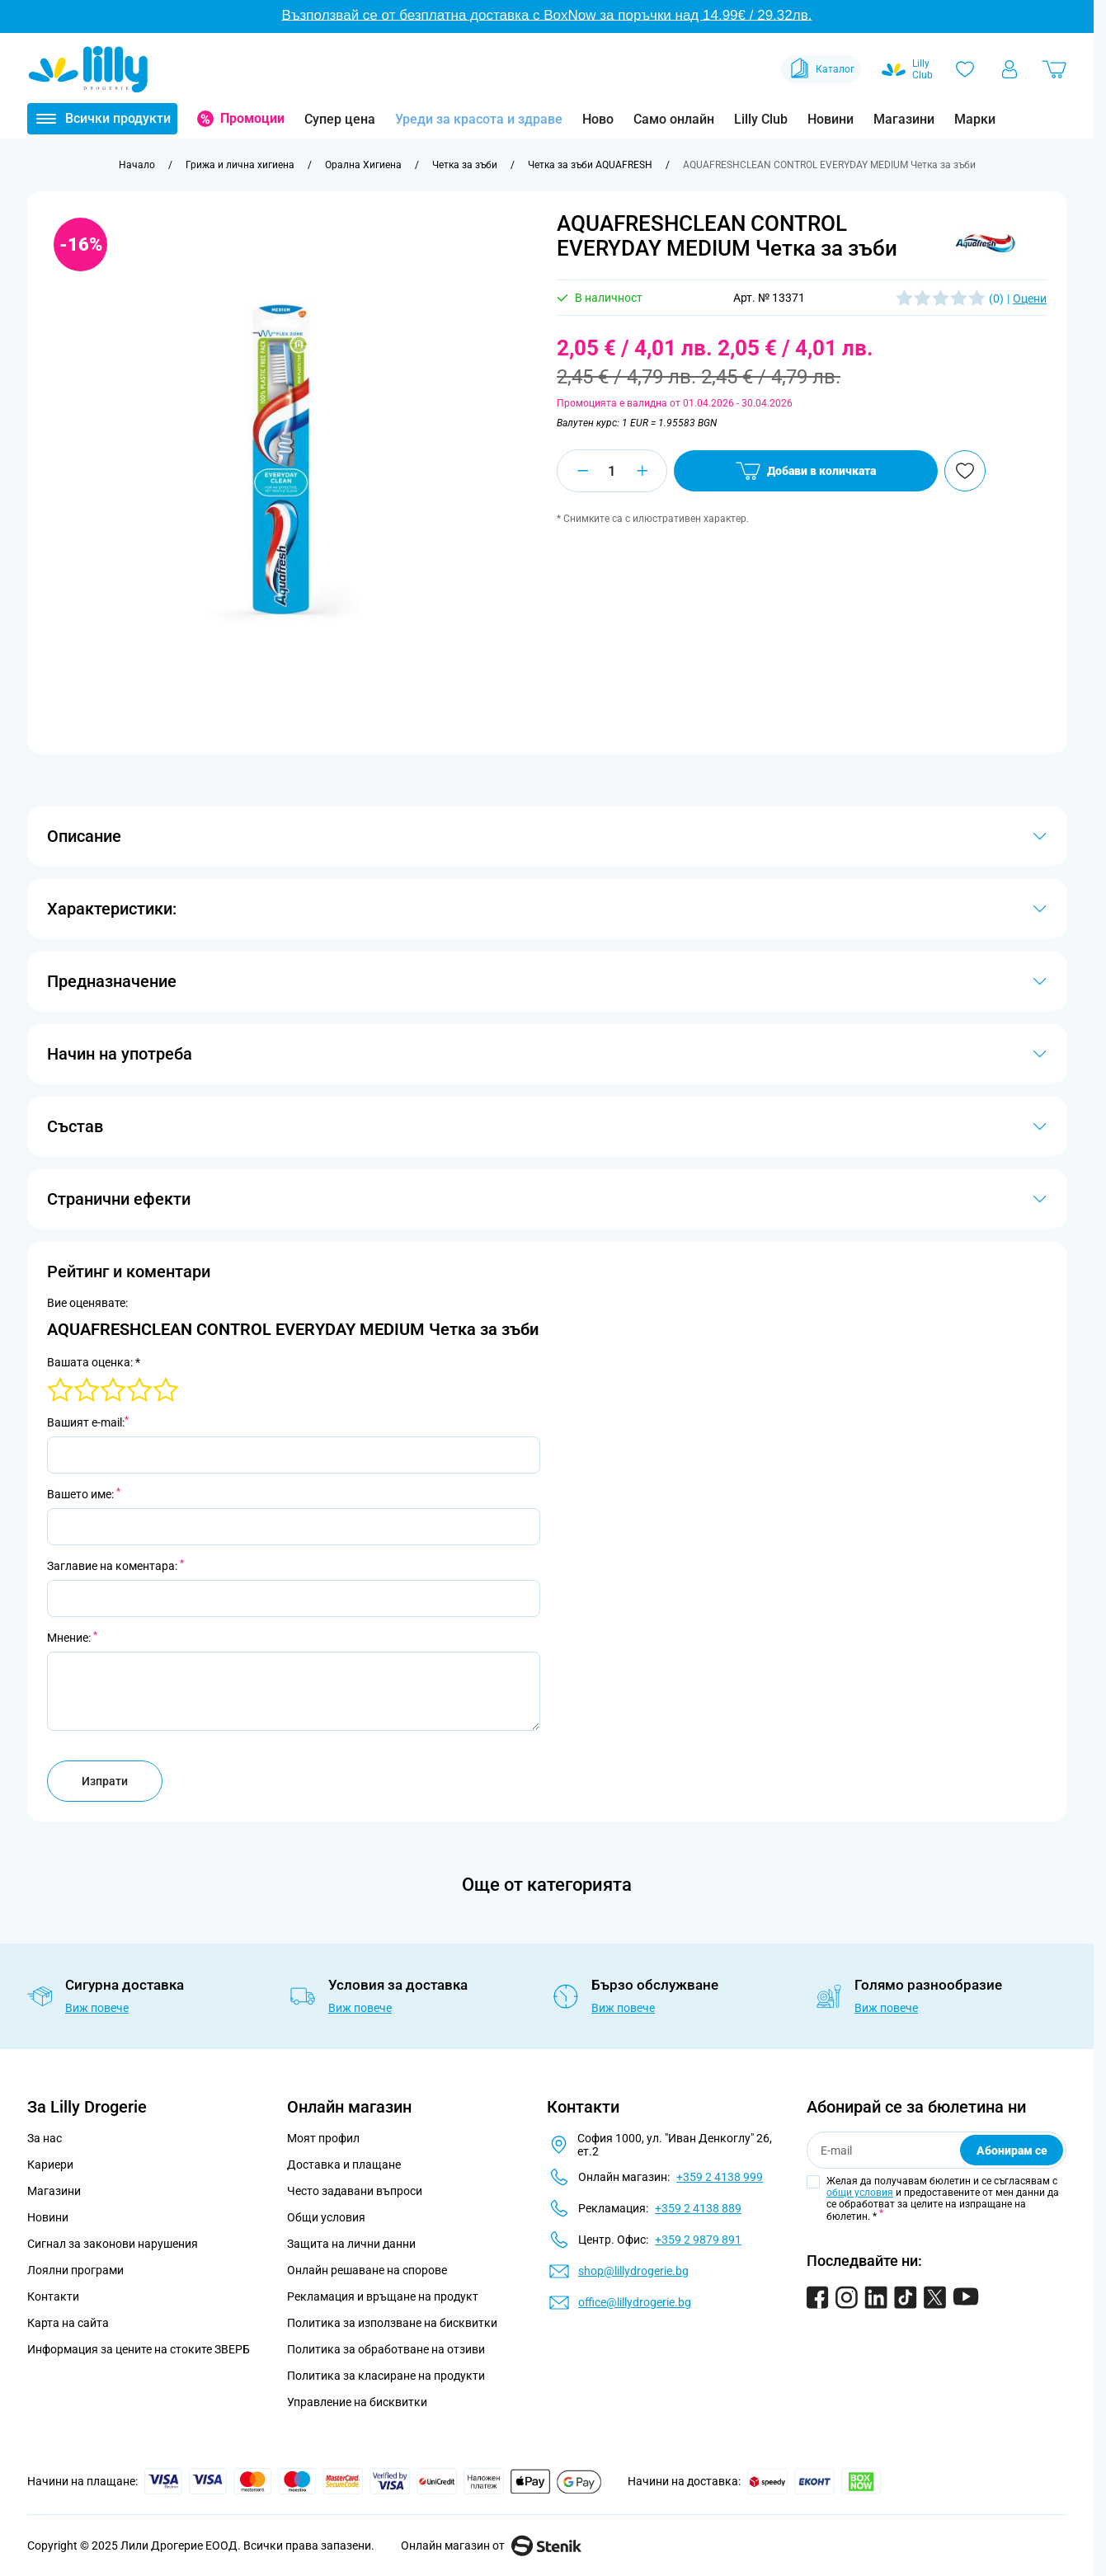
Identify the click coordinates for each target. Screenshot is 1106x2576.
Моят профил (323, 2138)
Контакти (53, 2296)
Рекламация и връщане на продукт (384, 2296)
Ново (598, 119)
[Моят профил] (1009, 69)
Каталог (821, 69)
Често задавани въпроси (354, 2191)
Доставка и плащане (344, 2164)
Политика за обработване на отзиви (386, 2349)
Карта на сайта (68, 2322)
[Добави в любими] (965, 470)
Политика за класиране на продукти (386, 2375)
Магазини (903, 119)
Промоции (252, 118)
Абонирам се (1012, 2150)
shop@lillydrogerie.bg (633, 2271)
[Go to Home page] (88, 69)
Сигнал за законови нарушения (112, 2243)
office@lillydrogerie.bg (634, 2302)
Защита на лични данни (351, 2243)
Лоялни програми (75, 2270)
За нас (44, 2138)
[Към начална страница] (137, 165)
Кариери (50, 2164)
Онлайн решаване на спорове (367, 2270)
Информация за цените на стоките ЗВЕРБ (138, 2349)
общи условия (859, 2192)
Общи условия (326, 2217)
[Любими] (965, 69)
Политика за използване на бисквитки (392, 2322)
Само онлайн (673, 119)
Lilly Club (761, 119)
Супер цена (339, 119)
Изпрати (105, 1781)
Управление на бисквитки (357, 2402)
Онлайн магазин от (491, 2545)
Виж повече (97, 2007)
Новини (830, 119)
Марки (974, 119)
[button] (985, 242)
